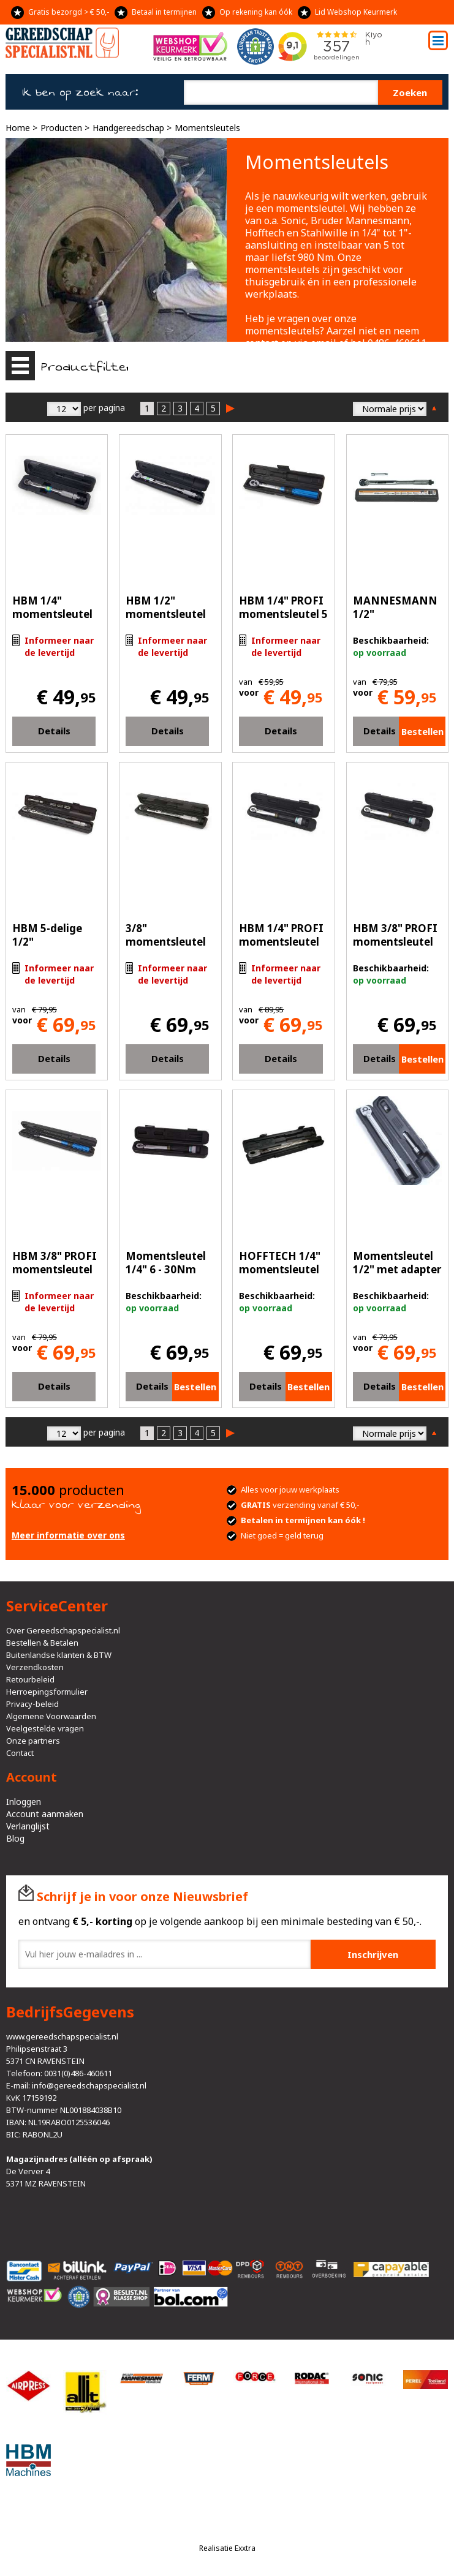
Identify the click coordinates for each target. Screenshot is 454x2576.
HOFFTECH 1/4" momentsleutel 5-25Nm (279, 1269)
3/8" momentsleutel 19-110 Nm (166, 941)
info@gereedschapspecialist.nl (89, 2085)
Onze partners (33, 1740)
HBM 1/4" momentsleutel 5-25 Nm (52, 614)
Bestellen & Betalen (42, 1642)
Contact (20, 1752)
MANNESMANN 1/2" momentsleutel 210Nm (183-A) (395, 620)
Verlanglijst (28, 1826)
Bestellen (422, 731)
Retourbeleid (30, 1679)
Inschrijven (372, 1954)
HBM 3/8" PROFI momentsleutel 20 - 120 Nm (54, 1269)
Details (54, 731)
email (323, 343)
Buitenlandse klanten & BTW (59, 1654)
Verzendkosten (35, 1667)
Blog (15, 1838)
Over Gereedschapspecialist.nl (63, 1630)
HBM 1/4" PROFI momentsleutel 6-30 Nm (281, 941)
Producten (61, 128)
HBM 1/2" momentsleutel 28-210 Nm (166, 614)
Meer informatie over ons (68, 1535)
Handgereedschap (128, 128)
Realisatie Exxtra (227, 2548)
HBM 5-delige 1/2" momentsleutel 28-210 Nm (52, 948)
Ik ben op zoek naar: (80, 92)
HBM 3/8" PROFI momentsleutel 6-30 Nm (395, 941)
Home (18, 128)
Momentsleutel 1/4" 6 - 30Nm (166, 1262)
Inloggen (23, 1801)
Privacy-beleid (32, 1703)
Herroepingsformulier (47, 1691)
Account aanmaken (44, 1814)
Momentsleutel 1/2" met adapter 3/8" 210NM (397, 1269)
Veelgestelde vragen (45, 1728)
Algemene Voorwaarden (51, 1716)
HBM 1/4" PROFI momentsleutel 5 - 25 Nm (283, 614)
